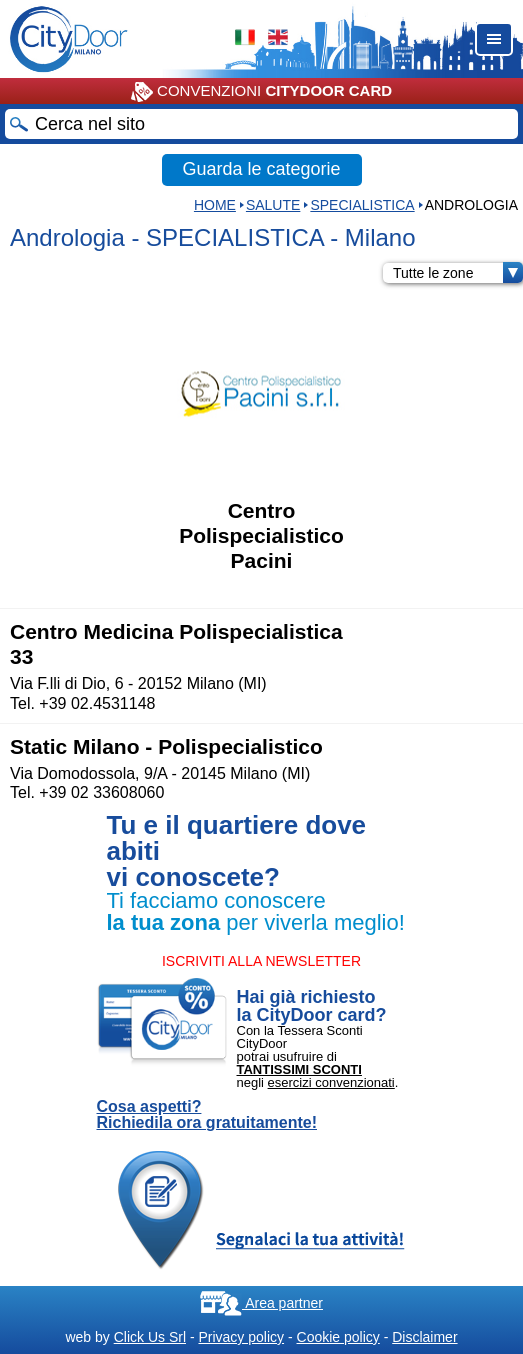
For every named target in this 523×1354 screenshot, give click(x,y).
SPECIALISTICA (362, 205)
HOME (215, 205)
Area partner (261, 1303)
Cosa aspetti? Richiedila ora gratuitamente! (207, 1115)
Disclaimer (424, 1337)
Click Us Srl (150, 1337)
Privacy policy (241, 1337)
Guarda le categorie (261, 169)
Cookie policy (338, 1337)
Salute (273, 205)
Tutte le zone (458, 273)
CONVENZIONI (261, 92)
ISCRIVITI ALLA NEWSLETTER (261, 961)
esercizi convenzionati (331, 1082)
